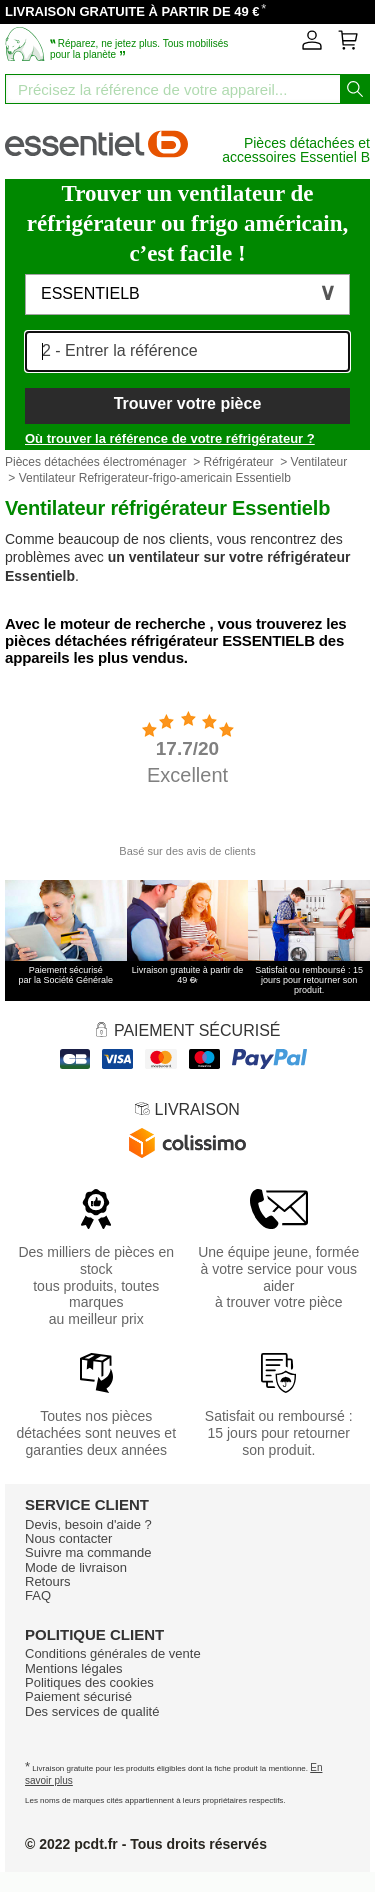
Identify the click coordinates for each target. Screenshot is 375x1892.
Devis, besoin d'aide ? (88, 1524)
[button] (187, 295)
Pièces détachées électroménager (95, 462)
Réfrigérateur (238, 462)
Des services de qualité (92, 1711)
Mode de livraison (76, 1567)
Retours (48, 1581)
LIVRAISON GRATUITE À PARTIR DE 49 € (132, 11)
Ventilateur (319, 462)
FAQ (38, 1595)
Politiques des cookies (89, 1682)
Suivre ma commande (88, 1552)
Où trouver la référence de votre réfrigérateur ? (170, 438)
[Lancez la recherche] (355, 89)
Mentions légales (74, 1668)
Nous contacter (68, 1538)
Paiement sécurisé (78, 1696)
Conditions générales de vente (113, 1653)
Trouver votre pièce (188, 403)
